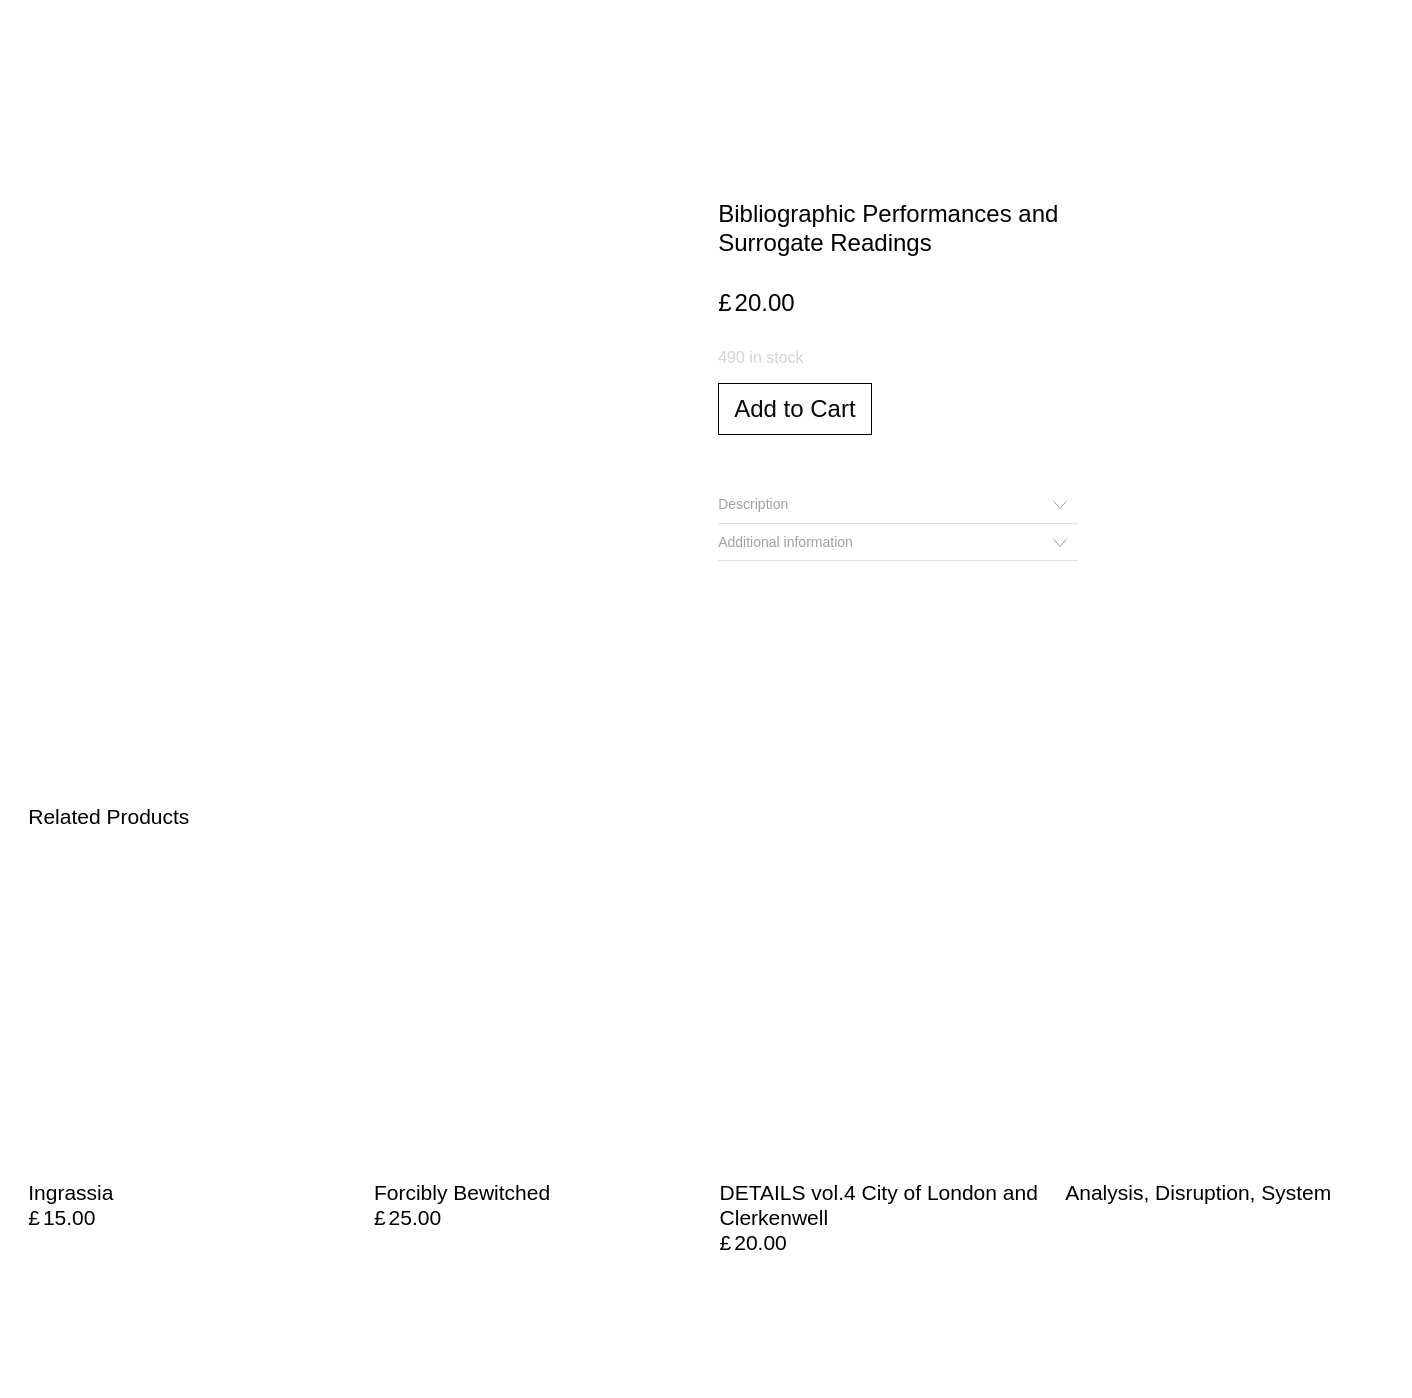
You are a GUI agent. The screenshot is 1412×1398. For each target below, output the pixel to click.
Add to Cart (794, 408)
